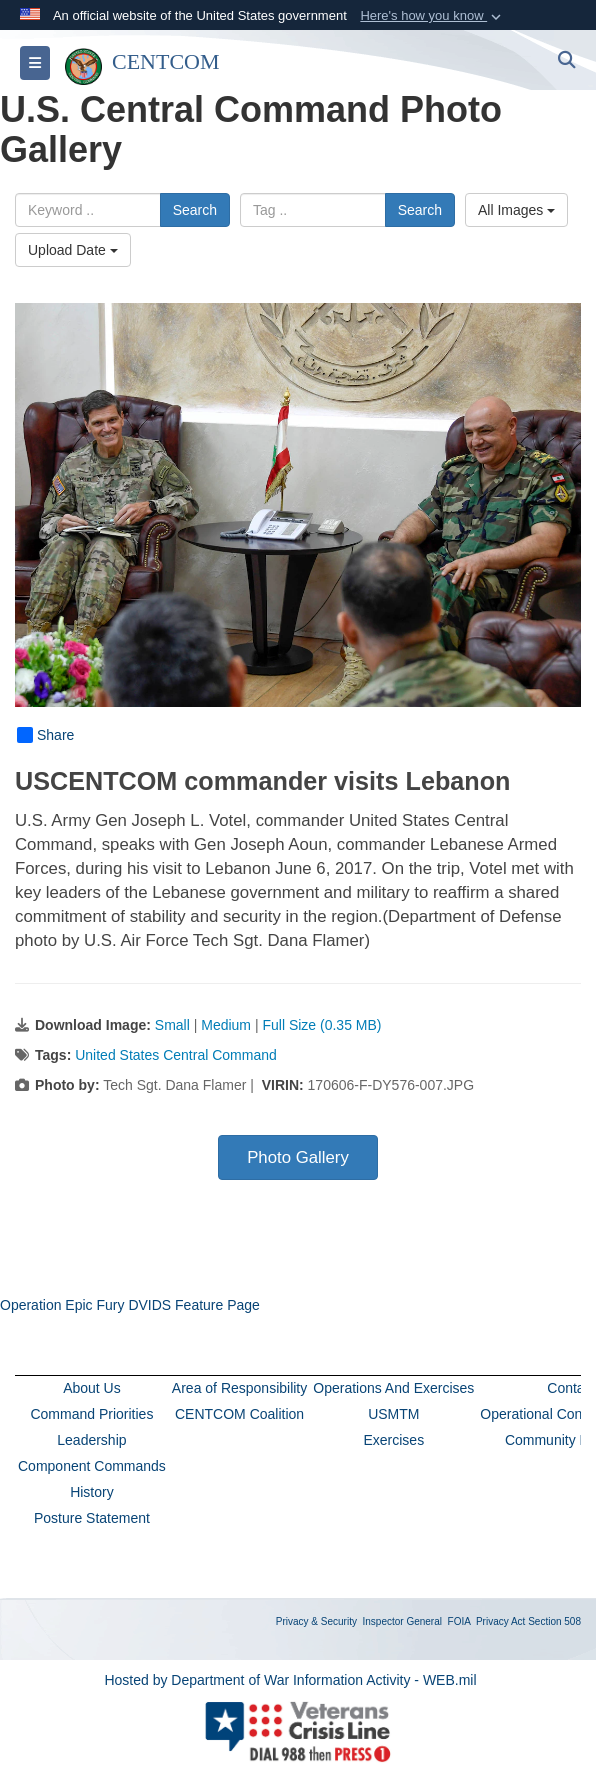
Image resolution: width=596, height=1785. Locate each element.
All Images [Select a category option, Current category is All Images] (516, 210)
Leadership (91, 1440)
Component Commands (92, 1466)
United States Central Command (176, 1055)
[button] (432, 16)
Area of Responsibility (239, 1388)
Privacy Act (500, 1621)
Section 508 (554, 1621)
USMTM (393, 1414)
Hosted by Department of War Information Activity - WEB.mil (290, 1680)
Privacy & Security (316, 1621)
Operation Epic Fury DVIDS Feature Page (130, 1305)
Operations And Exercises (393, 1388)
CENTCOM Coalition (239, 1414)
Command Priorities (91, 1414)
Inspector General (403, 1621)
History (92, 1492)
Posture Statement (92, 1518)
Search (195, 210)
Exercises (393, 1440)
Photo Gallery (298, 1157)
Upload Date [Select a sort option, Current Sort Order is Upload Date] (73, 250)
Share (45, 735)
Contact (571, 1388)
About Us (92, 1388)
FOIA (459, 1621)
